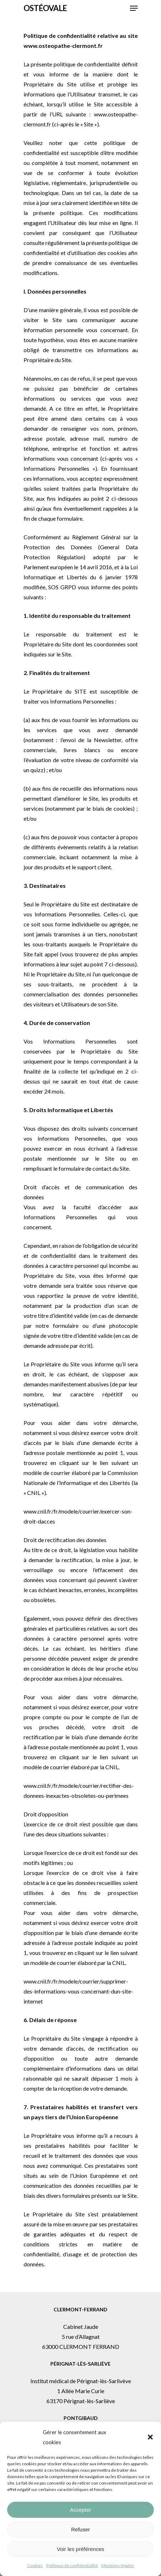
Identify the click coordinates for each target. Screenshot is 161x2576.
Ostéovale (45, 8)
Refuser (80, 2529)
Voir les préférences (80, 2549)
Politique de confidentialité (72, 2565)
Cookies (35, 2565)
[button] (150, 2437)
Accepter (80, 2510)
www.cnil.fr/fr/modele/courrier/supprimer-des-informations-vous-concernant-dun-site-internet (78, 1991)
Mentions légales (117, 2565)
